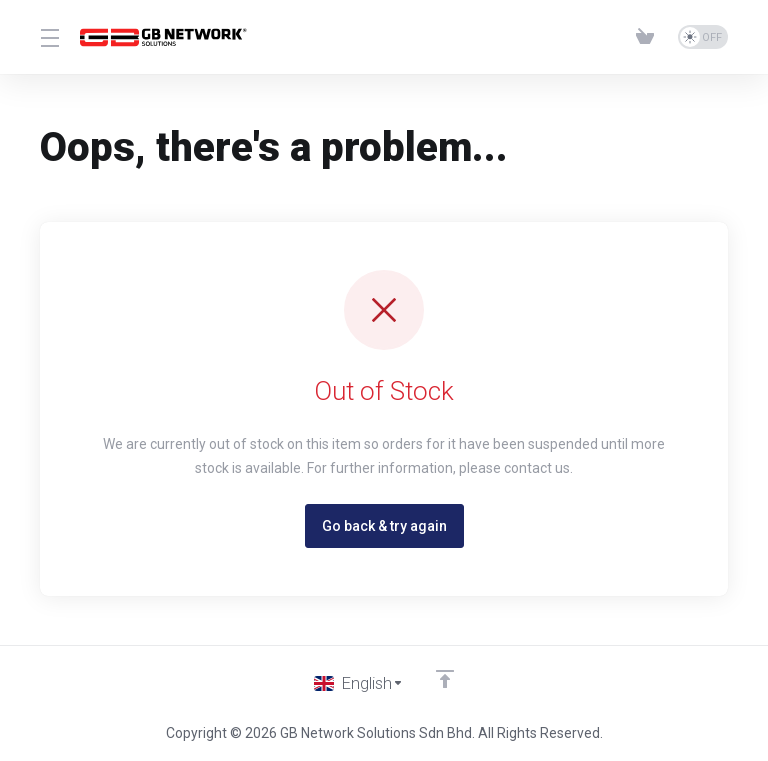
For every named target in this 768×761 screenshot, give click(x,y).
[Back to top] (446, 678)
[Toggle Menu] (48, 37)
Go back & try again (384, 526)
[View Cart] (649, 37)
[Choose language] (359, 683)
